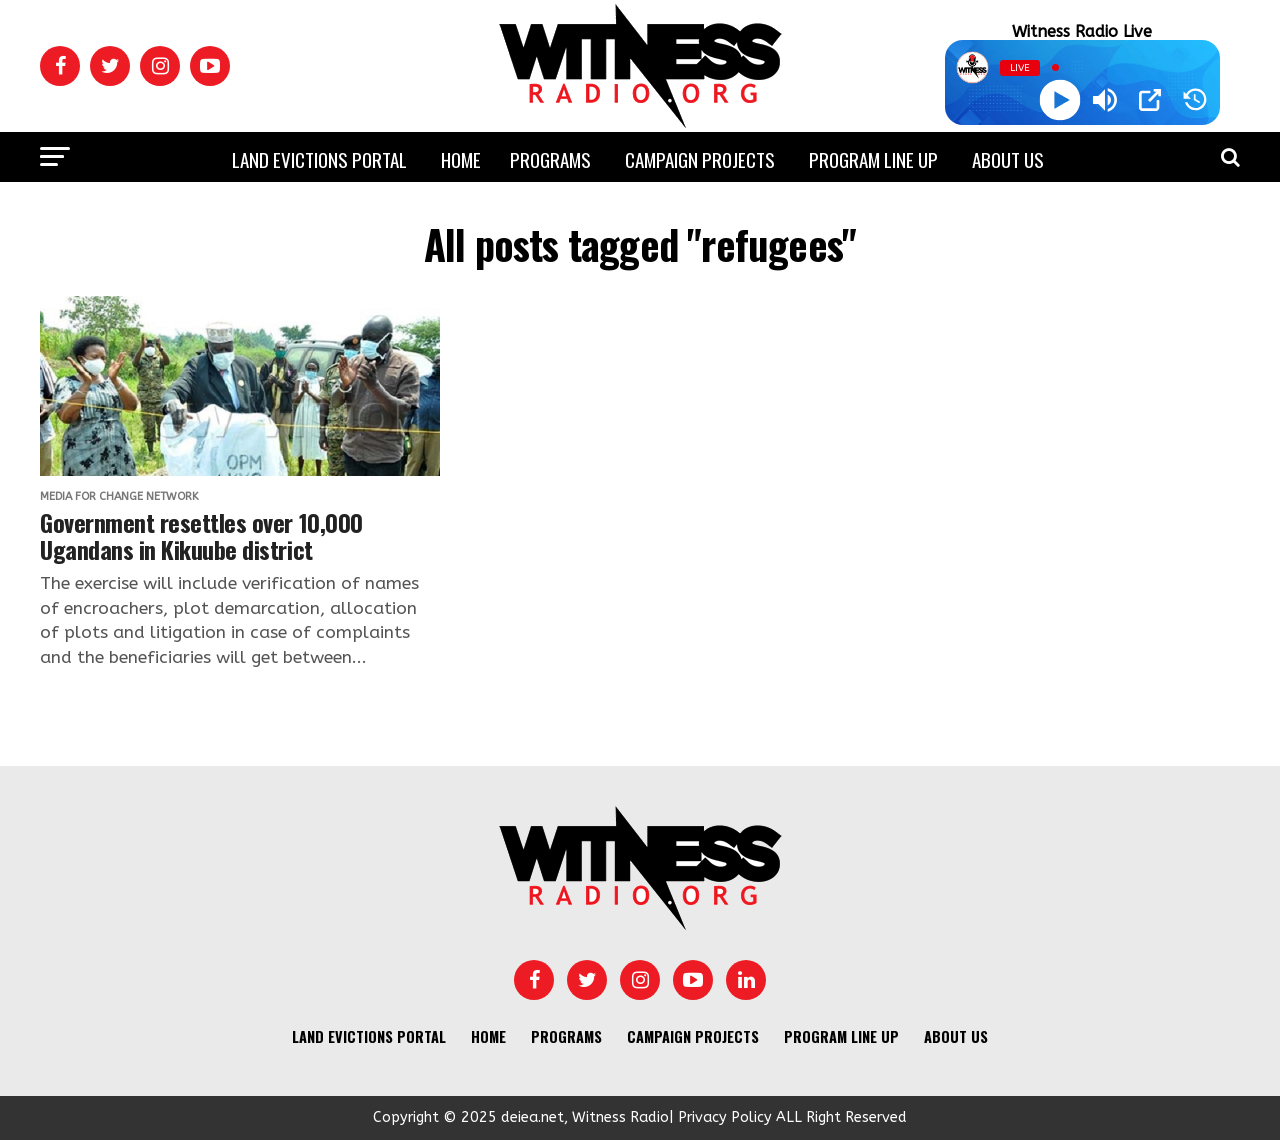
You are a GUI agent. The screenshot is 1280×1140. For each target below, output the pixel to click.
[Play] (1059, 100)
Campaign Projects (700, 159)
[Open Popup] (1150, 100)
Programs (550, 159)
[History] (1195, 100)
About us (1008, 159)
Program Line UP (873, 159)
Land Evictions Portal (319, 159)
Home (461, 159)
